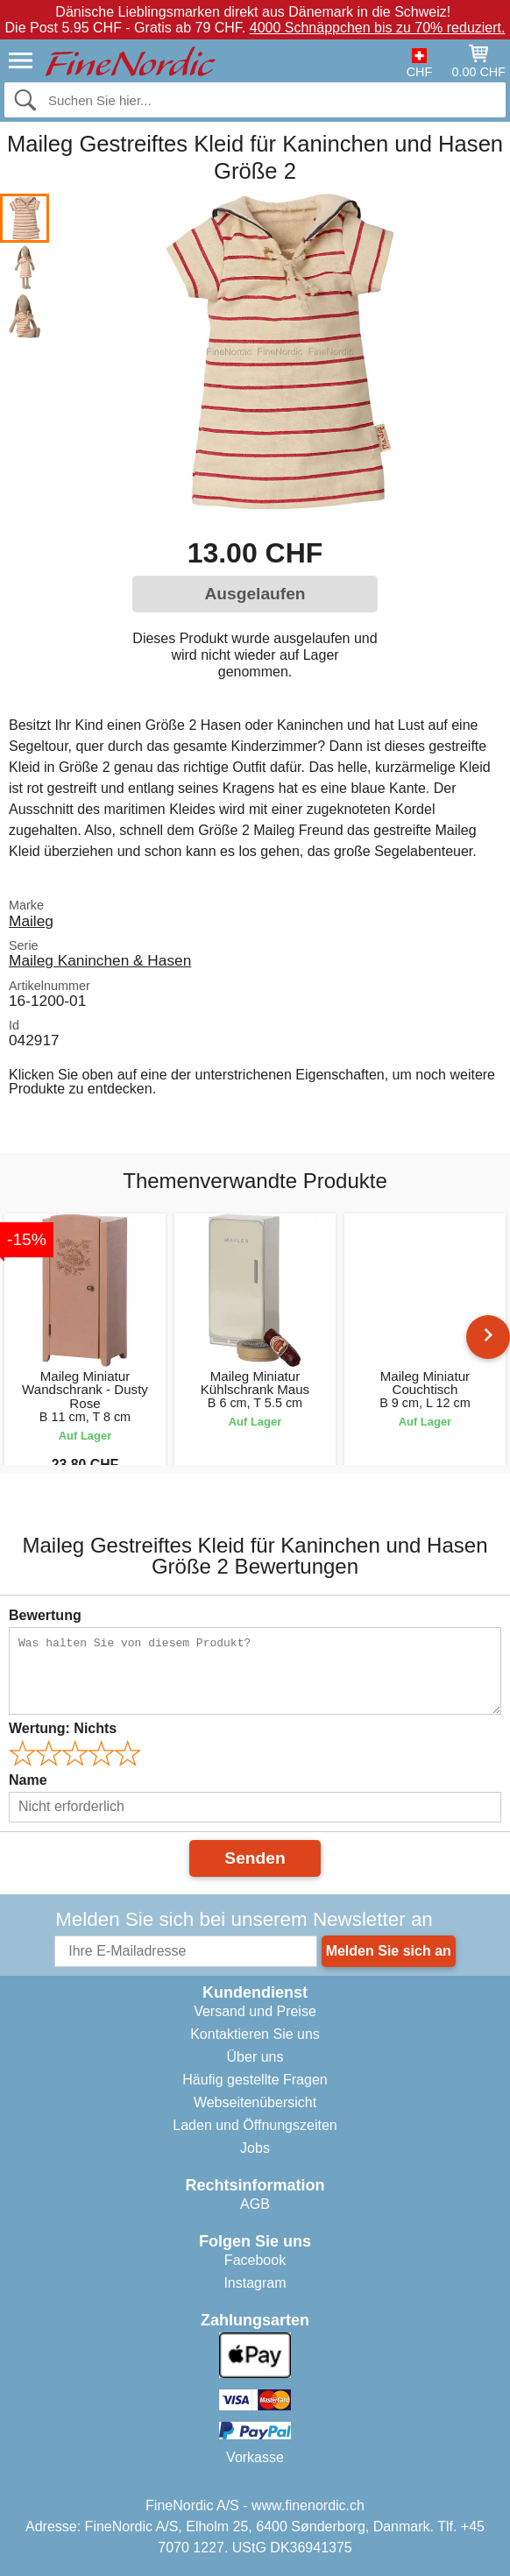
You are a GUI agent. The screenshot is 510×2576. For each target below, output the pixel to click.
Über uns (255, 2056)
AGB (255, 2204)
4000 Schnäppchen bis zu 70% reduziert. (378, 27)
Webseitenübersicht (255, 2102)
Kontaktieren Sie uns (255, 2034)
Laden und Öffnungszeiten (254, 2125)
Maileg (31, 921)
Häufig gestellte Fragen (254, 2079)
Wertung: (63, 1728)
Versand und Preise (255, 2011)
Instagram (254, 2282)
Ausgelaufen (254, 593)
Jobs (255, 2148)
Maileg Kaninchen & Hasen (100, 960)
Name (28, 1780)
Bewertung (45, 1615)
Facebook (255, 2260)
